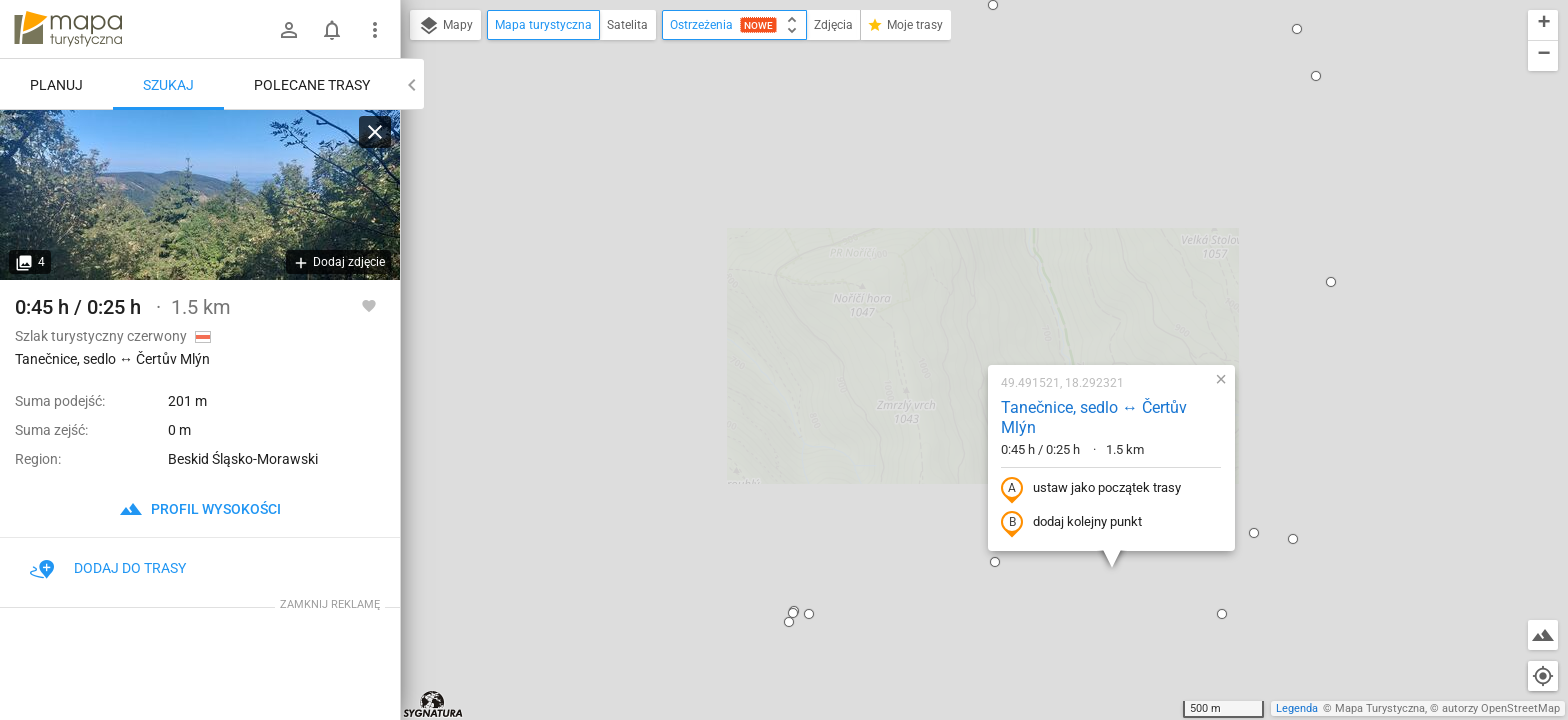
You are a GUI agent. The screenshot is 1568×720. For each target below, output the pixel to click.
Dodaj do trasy (108, 568)
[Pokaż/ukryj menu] (375, 30)
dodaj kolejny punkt (943, 307)
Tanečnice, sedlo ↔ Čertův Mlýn (966, 202)
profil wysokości (200, 509)
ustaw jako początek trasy (963, 273)
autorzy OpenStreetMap (1501, 708)
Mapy (445, 26)
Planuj (56, 85)
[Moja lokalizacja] (1543, 676)
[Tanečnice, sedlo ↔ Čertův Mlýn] (200, 195)
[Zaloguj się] (289, 30)
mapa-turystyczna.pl (68, 29)
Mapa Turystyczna (1380, 708)
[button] (476, 154)
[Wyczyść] (375, 132)
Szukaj (168, 85)
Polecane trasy (312, 85)
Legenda (1297, 708)
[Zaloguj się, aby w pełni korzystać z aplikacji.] (369, 305)
